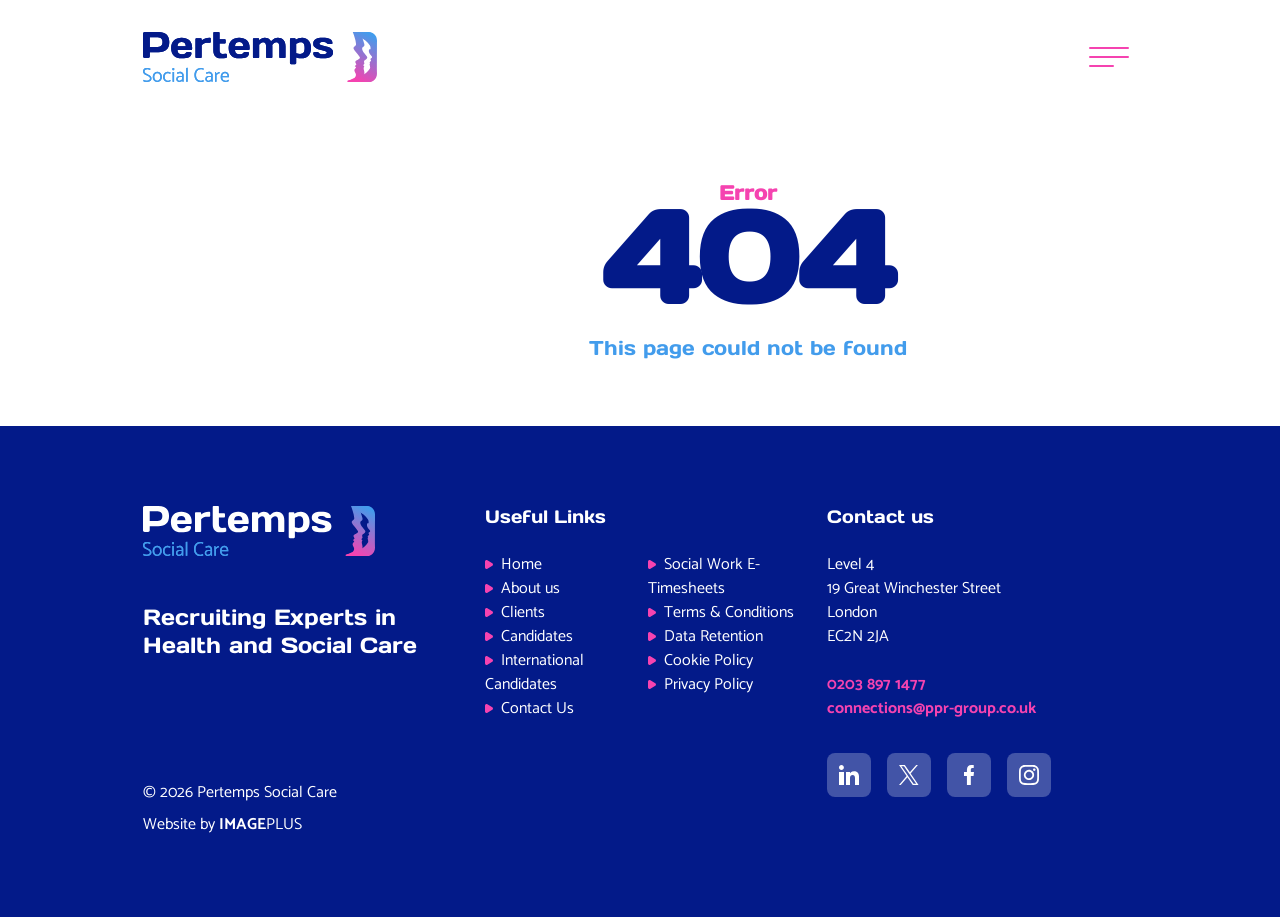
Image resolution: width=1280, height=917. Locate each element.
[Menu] (1109, 57)
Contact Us (537, 708)
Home (521, 564)
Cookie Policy (708, 660)
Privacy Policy (708, 684)
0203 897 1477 (876, 684)
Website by (222, 824)
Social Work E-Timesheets (704, 576)
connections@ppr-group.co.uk (931, 708)
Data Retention (713, 636)
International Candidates (534, 672)
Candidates (537, 636)
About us (530, 588)
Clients (523, 612)
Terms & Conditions (729, 612)
